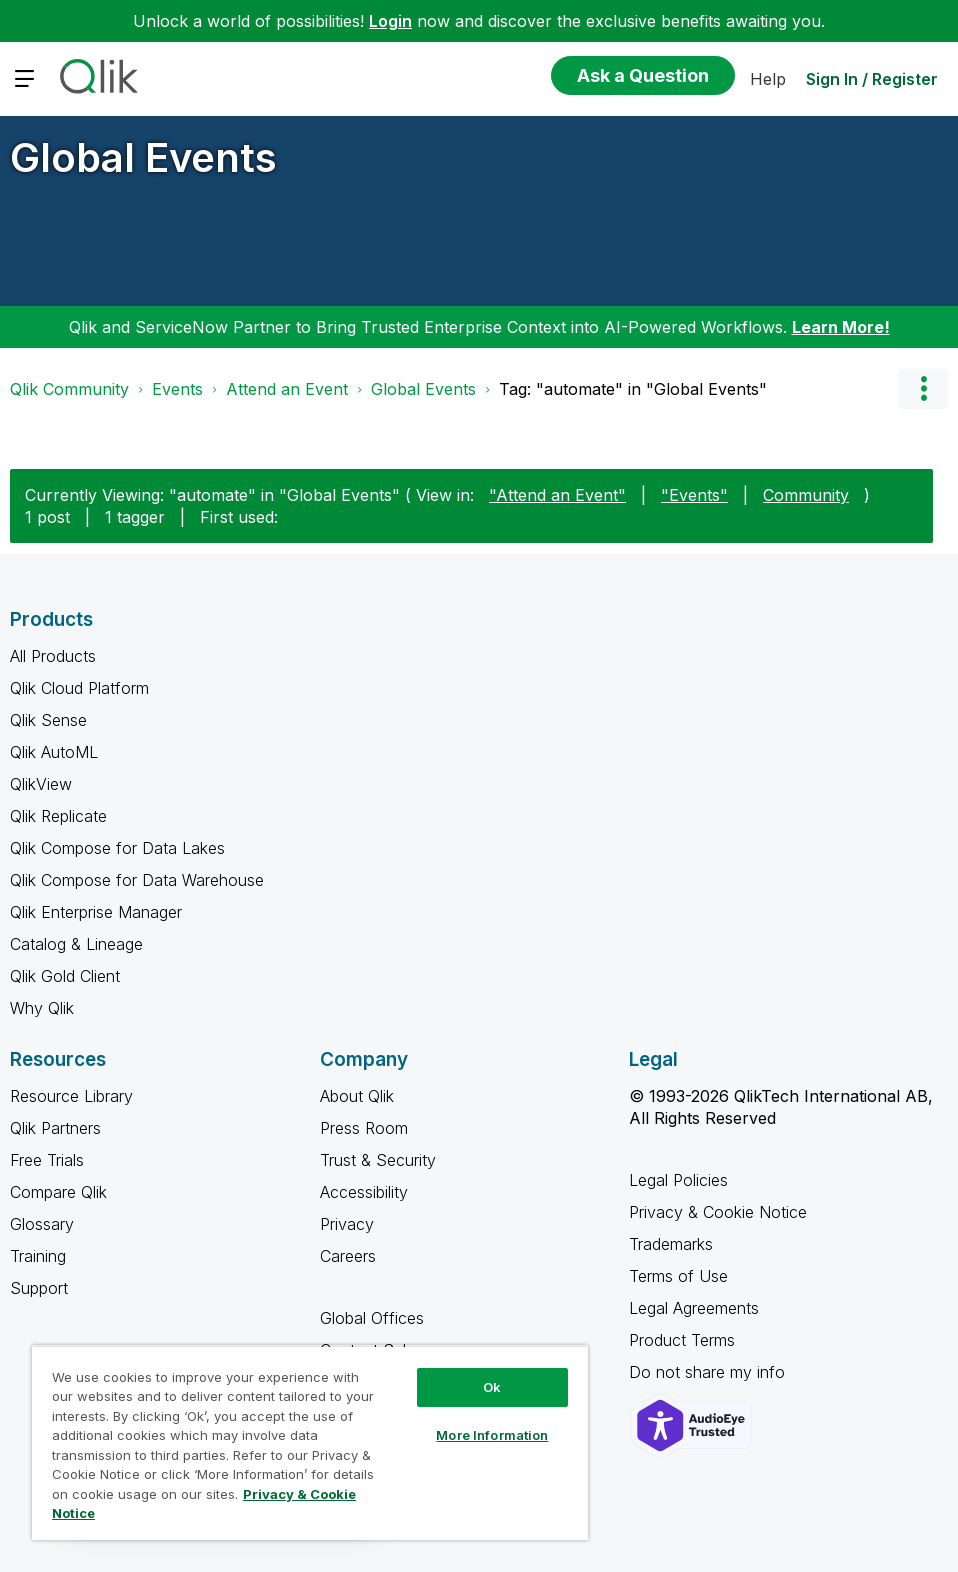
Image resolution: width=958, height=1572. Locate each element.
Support (39, 1288)
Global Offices (372, 1318)
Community (806, 495)
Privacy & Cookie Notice (718, 1212)
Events (177, 389)
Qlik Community (69, 389)
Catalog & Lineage (76, 944)
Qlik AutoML (54, 752)
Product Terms (682, 1340)
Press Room (364, 1128)
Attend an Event (287, 389)
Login (390, 21)
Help (768, 79)
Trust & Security (378, 1160)
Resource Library (71, 1096)
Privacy (347, 1224)
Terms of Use (678, 1276)
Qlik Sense (48, 720)
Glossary (42, 1224)
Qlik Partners (55, 1128)
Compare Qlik (58, 1192)
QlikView (41, 784)
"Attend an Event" (557, 495)
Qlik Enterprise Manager (96, 912)
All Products (53, 656)
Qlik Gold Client (65, 976)
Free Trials (47, 1160)
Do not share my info (709, 1372)
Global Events (143, 157)
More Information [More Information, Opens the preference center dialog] (492, 1435)
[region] (310, 1442)
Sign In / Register (872, 79)
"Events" (694, 495)
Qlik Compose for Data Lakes (117, 848)
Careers (348, 1256)
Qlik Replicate (58, 816)
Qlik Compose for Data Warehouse (137, 880)
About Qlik (357, 1096)
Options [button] (923, 389)
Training (38, 1256)
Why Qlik (42, 1008)
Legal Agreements (694, 1308)
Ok (492, 1387)
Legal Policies (678, 1180)
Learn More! (841, 327)
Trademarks (671, 1244)
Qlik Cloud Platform (79, 688)
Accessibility (364, 1192)
